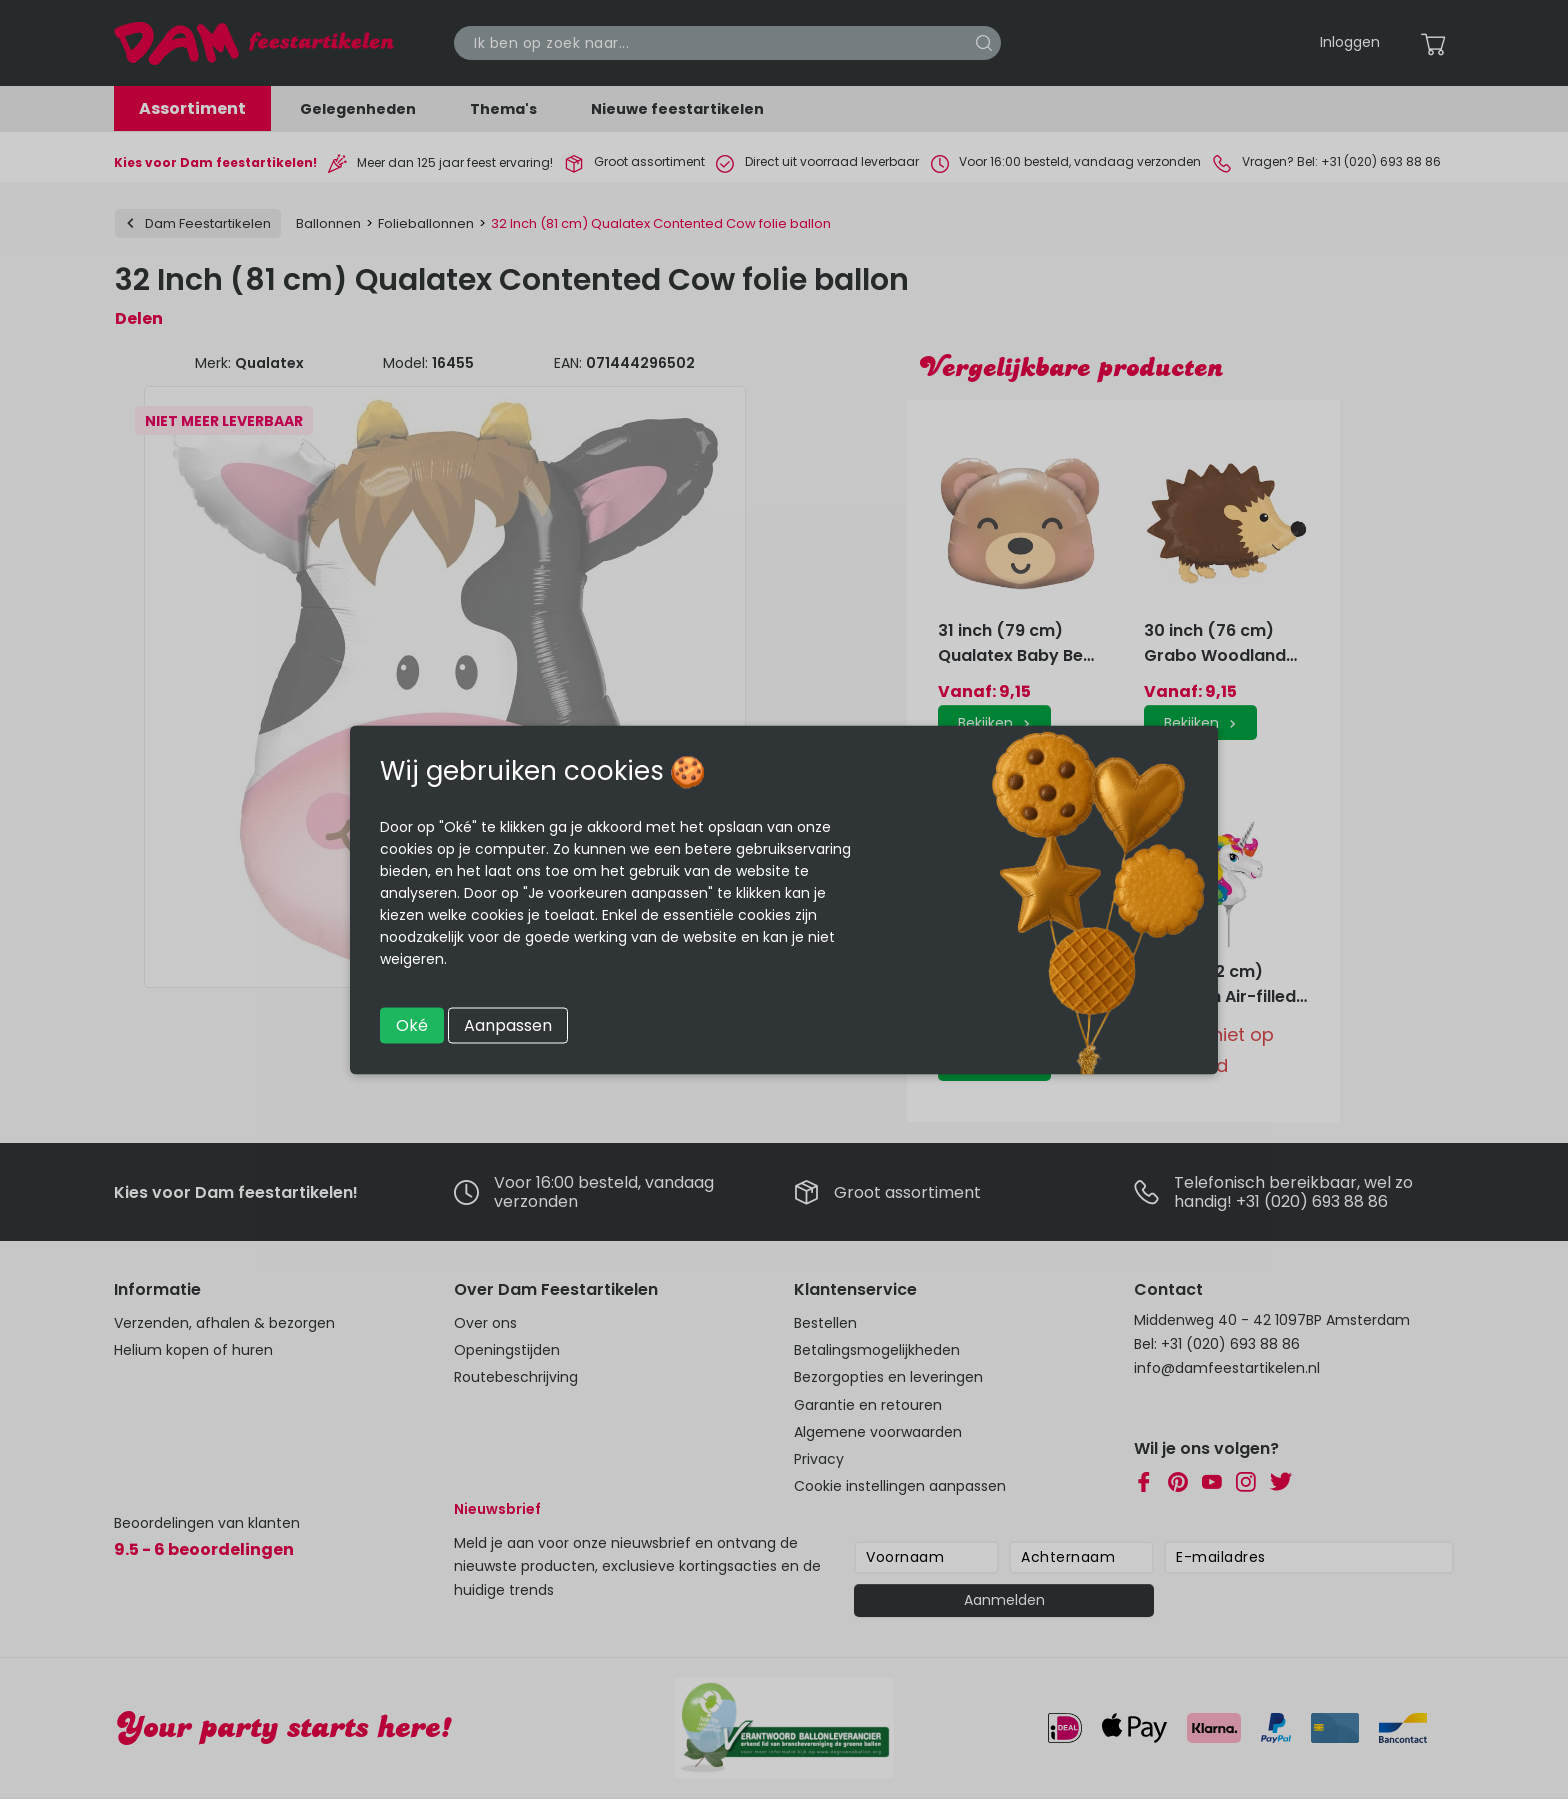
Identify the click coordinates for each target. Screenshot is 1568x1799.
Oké (412, 1024)
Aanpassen (508, 1024)
